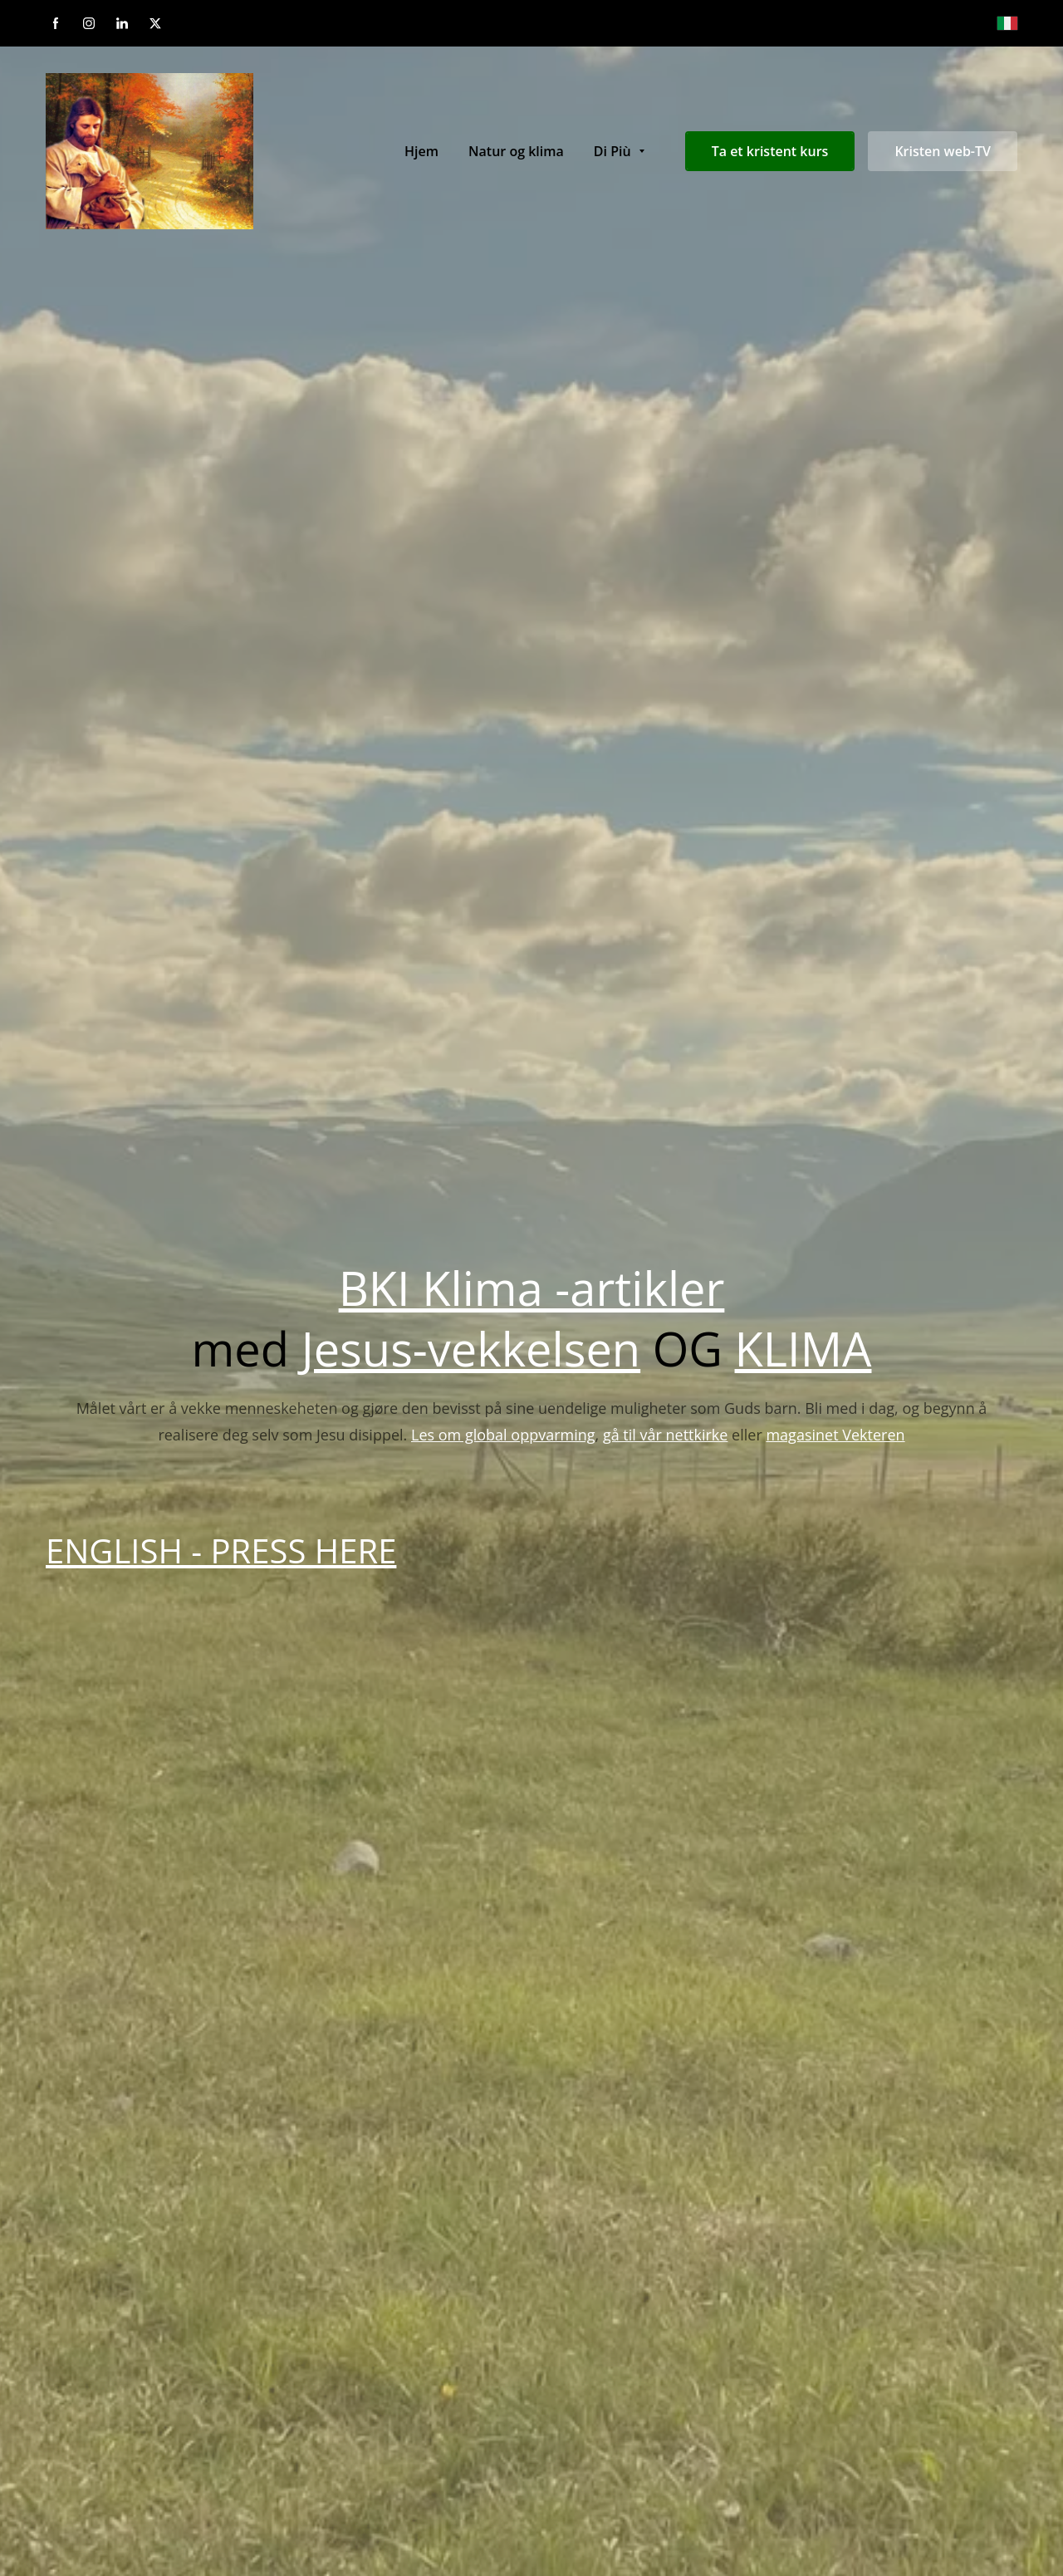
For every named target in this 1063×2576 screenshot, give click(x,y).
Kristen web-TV (942, 151)
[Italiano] (1007, 23)
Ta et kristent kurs (770, 151)
